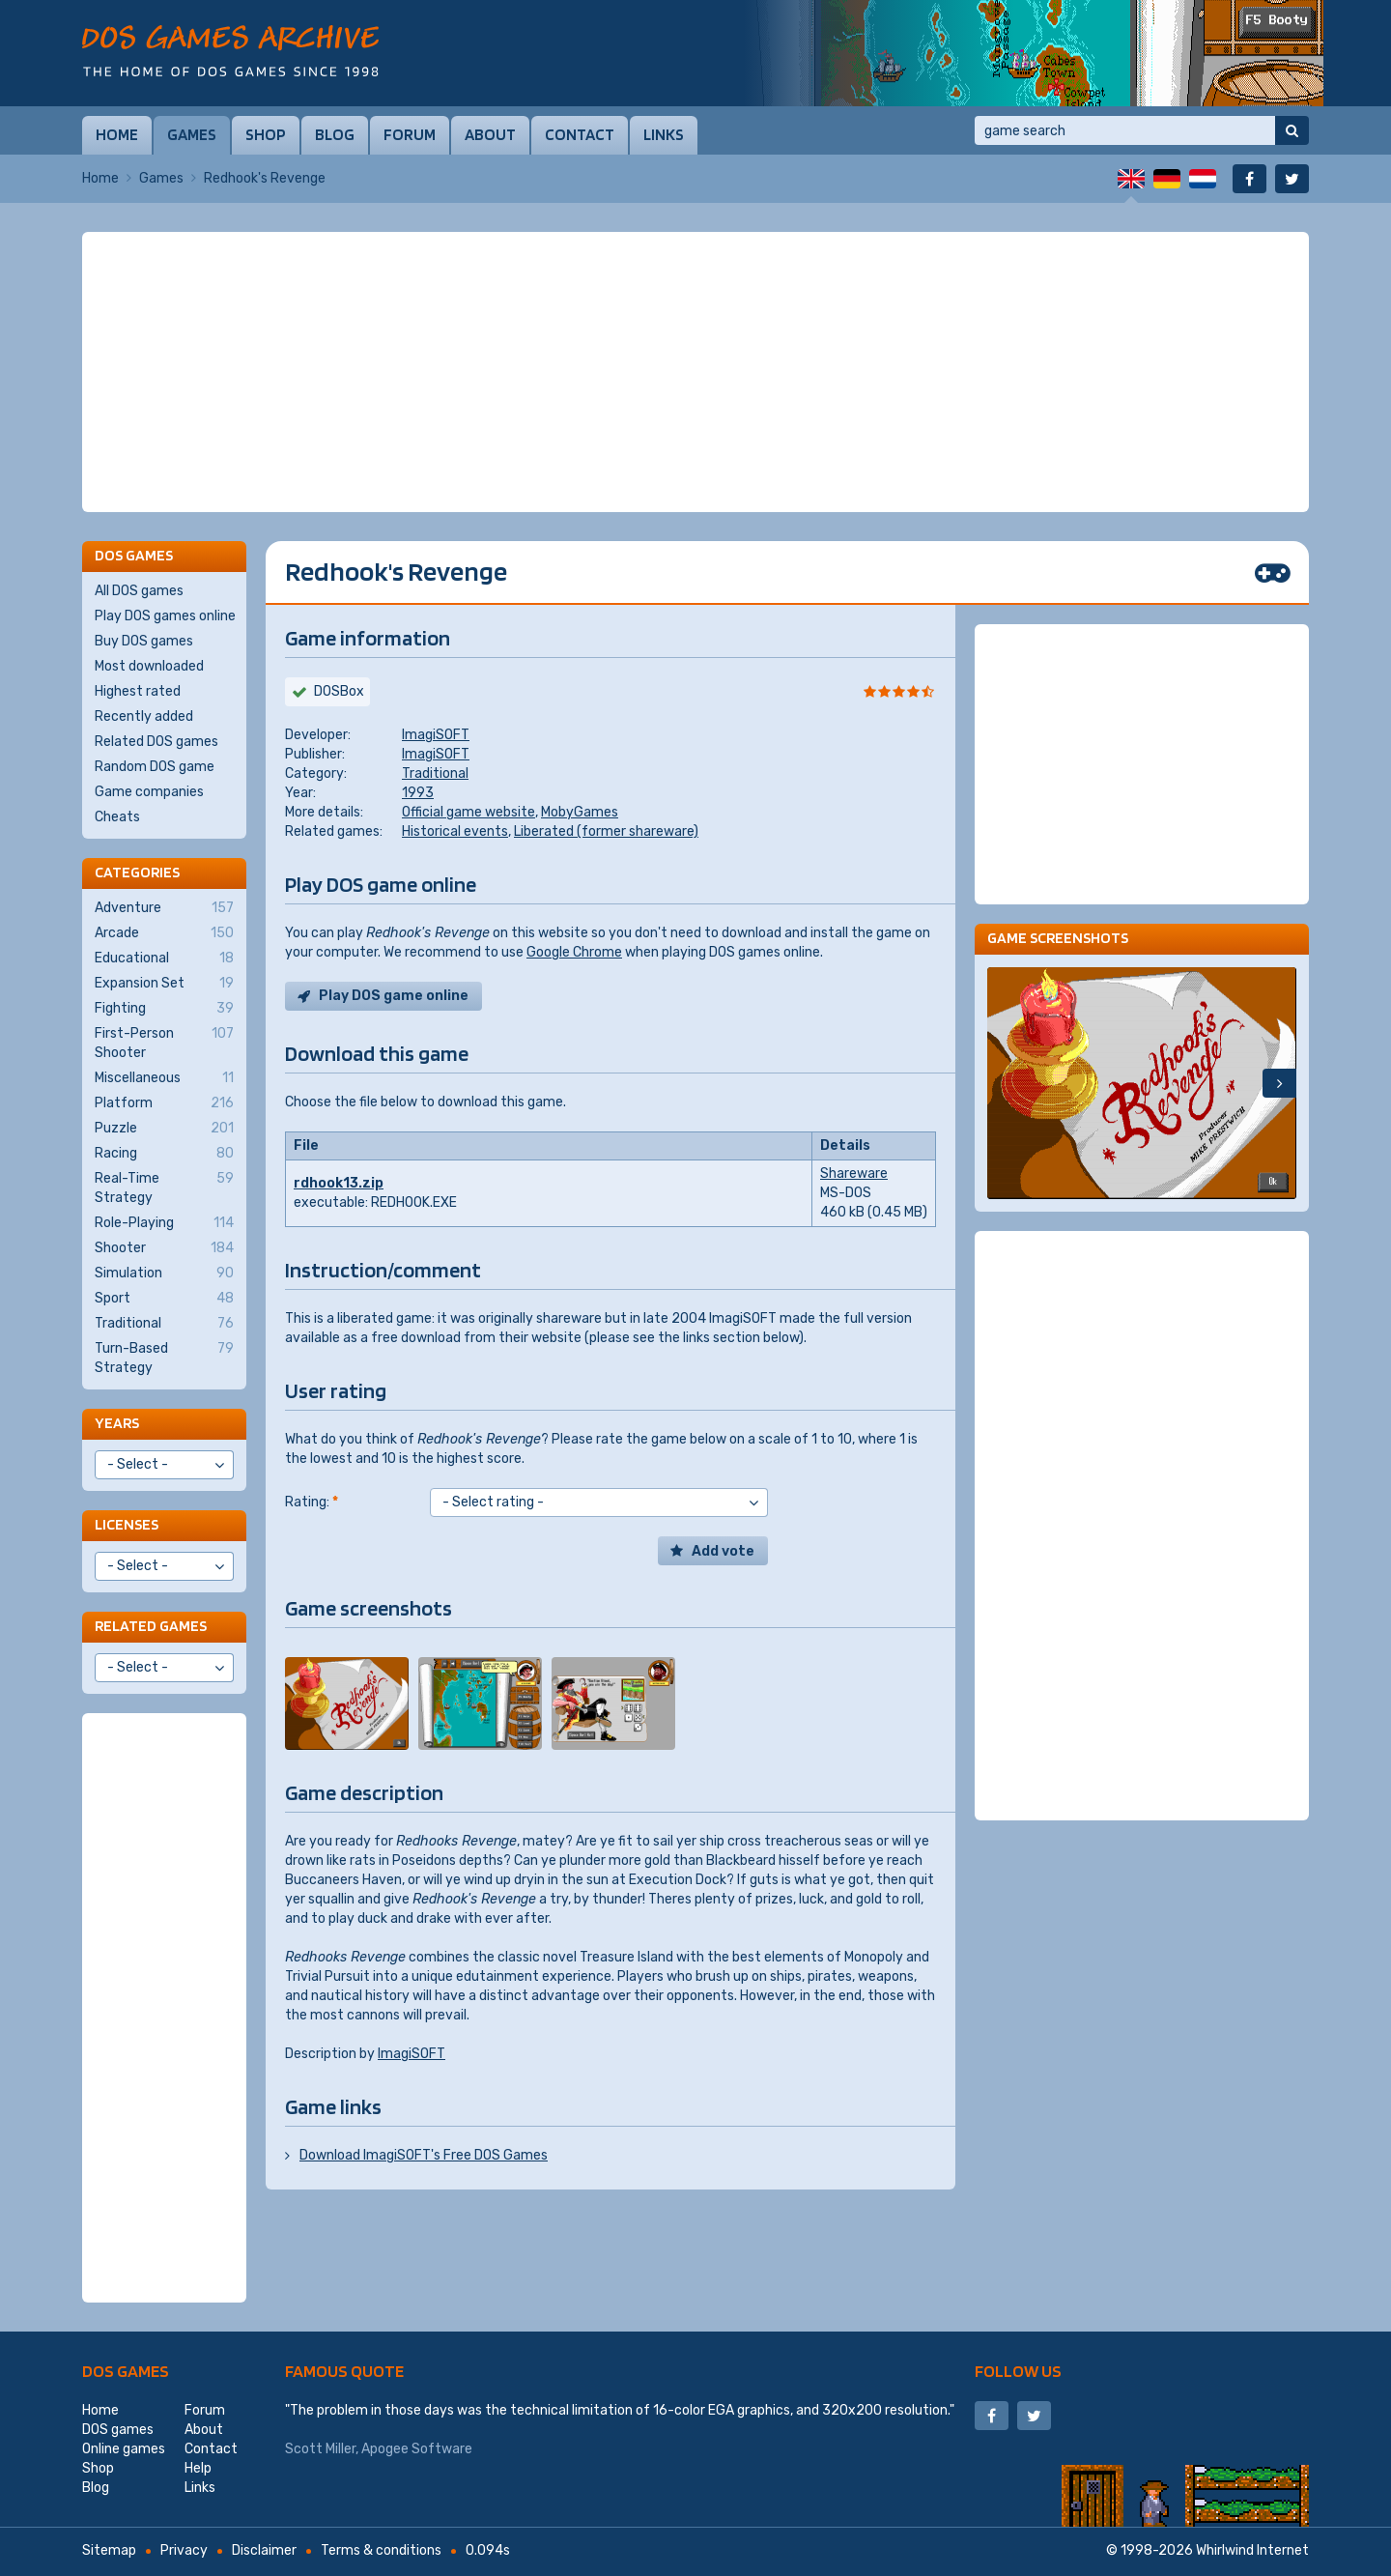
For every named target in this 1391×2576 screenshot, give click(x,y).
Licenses (126, 1524)
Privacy (184, 2550)
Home (117, 134)
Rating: (311, 1502)
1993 (418, 793)
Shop (265, 134)
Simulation (164, 1273)
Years (117, 1423)
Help (198, 2468)
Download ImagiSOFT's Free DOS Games (423, 2155)
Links (663, 134)
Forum (409, 134)
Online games (123, 2449)
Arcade (164, 933)
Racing (164, 1153)
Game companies (149, 792)
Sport (164, 1298)
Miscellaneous (164, 1078)
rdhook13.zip (338, 1183)
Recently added (144, 716)
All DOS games (139, 591)
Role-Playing (164, 1223)
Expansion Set (164, 983)
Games (191, 134)
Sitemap (109, 2550)
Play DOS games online (165, 616)
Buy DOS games (144, 641)
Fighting (164, 1008)
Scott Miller (320, 2449)
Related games (151, 1626)
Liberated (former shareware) (606, 831)
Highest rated (138, 691)
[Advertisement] (695, 372)
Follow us (1018, 2371)
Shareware (854, 1173)
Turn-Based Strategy (164, 1357)
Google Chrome (574, 952)
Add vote (723, 1551)
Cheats (117, 817)
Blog (335, 134)
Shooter (164, 1248)
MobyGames (579, 812)
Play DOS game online (393, 995)
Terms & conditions (381, 2550)
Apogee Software (416, 2449)
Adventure (164, 908)
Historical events (455, 831)
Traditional (435, 773)
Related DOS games (156, 741)
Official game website (468, 812)
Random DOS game (154, 766)
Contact (579, 134)
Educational (164, 958)
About (490, 134)
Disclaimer (264, 2550)
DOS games (125, 2371)
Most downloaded (149, 666)
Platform (164, 1103)
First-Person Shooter (164, 1042)
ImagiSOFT (435, 735)
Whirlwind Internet (1252, 2550)
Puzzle (164, 1128)
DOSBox (339, 691)
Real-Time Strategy (164, 1187)
